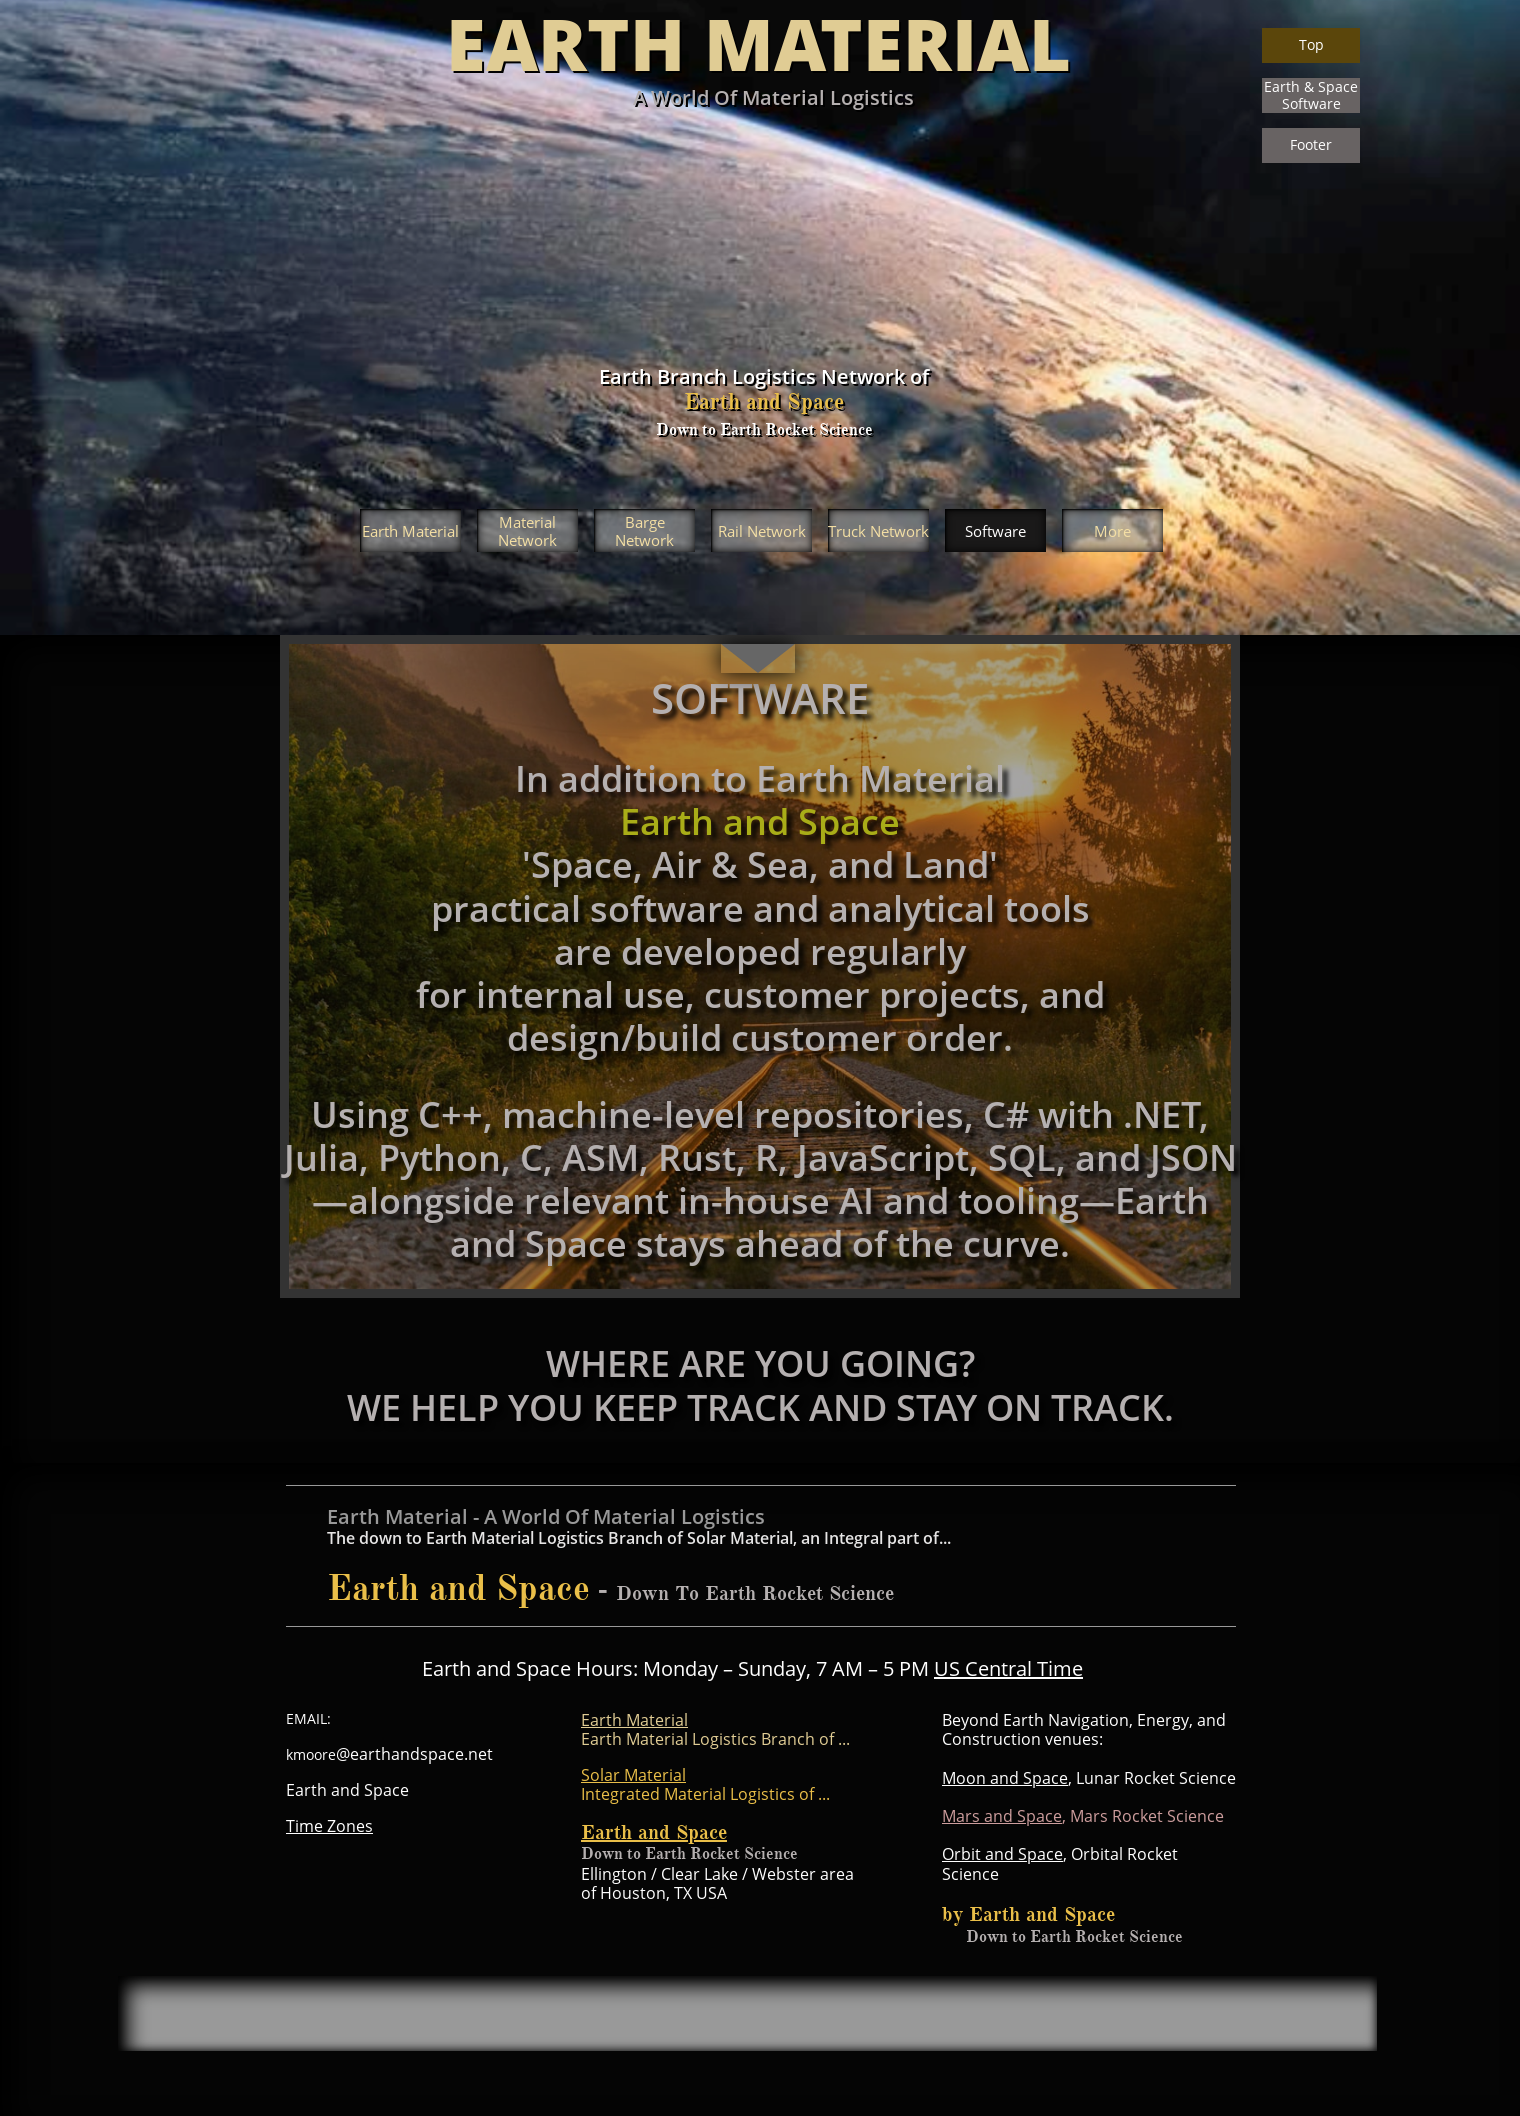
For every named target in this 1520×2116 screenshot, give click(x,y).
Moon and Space (1005, 1778)
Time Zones (329, 1826)
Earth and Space (654, 1832)
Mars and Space (1002, 1816)
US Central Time (1008, 1668)
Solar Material (633, 1775)
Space (1040, 1854)
